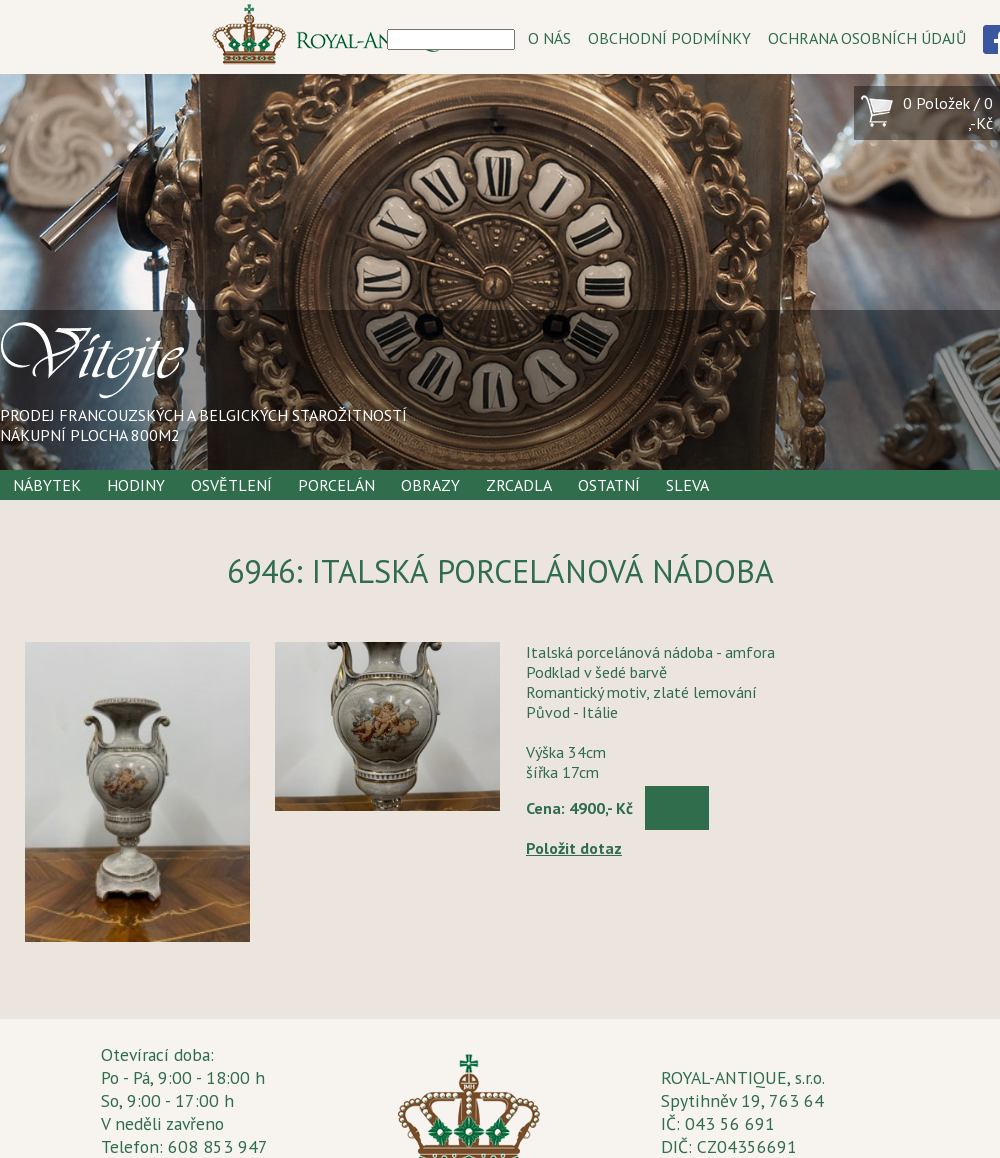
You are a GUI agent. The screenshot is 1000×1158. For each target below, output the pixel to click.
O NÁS (549, 38)
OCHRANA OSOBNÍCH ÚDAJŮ (867, 38)
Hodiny (136, 485)
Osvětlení (231, 485)
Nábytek (47, 485)
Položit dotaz (574, 848)
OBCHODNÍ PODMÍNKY (669, 38)
